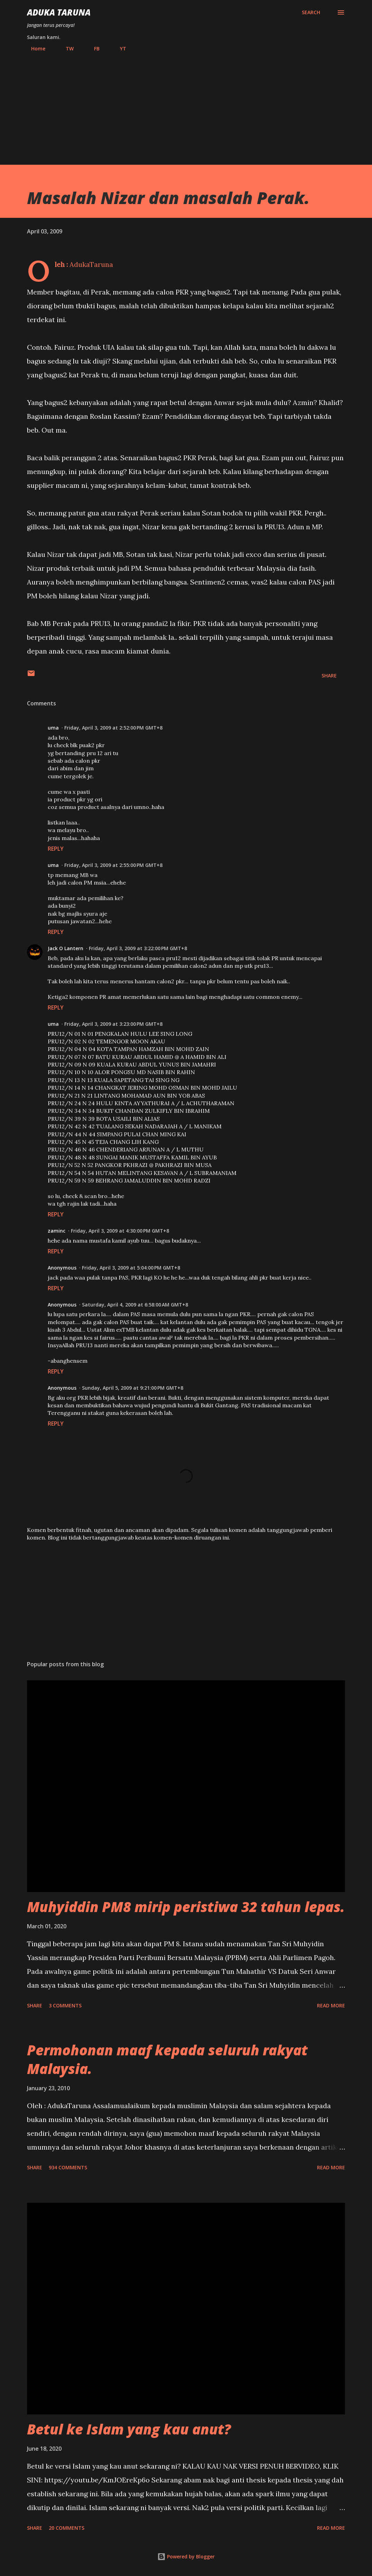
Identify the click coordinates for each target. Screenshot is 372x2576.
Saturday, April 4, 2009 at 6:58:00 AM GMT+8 (135, 1304)
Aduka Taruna (59, 12)
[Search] (311, 12)
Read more (331, 2005)
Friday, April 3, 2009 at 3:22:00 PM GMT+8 (138, 948)
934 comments (68, 2167)
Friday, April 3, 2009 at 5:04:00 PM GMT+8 (131, 1267)
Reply (56, 848)
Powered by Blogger (186, 2556)
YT (119, 48)
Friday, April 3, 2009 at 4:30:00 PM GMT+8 (120, 1230)
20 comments (66, 2528)
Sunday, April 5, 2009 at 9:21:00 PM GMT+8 (132, 1388)
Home (34, 48)
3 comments (65, 2005)
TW (65, 48)
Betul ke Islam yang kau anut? (129, 2429)
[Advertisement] (186, 105)
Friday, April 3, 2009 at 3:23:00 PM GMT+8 (113, 1024)
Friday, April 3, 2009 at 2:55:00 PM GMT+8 (113, 865)
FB (92, 48)
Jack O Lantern (65, 948)
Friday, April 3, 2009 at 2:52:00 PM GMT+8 (113, 727)
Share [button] (329, 675)
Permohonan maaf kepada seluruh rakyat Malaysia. (167, 2059)
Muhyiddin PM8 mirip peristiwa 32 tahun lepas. (186, 1906)
